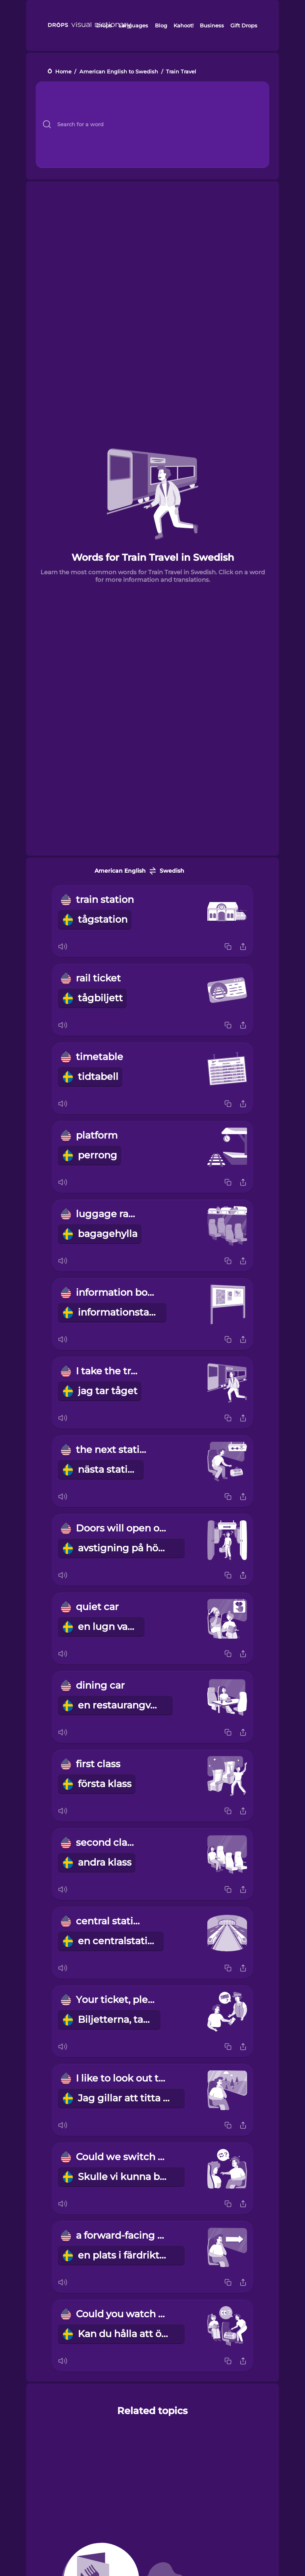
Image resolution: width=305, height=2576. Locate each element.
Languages (133, 25)
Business (212, 25)
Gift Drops (243, 25)
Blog (161, 25)
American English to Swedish (118, 72)
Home (63, 72)
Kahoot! (183, 25)
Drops (104, 25)
